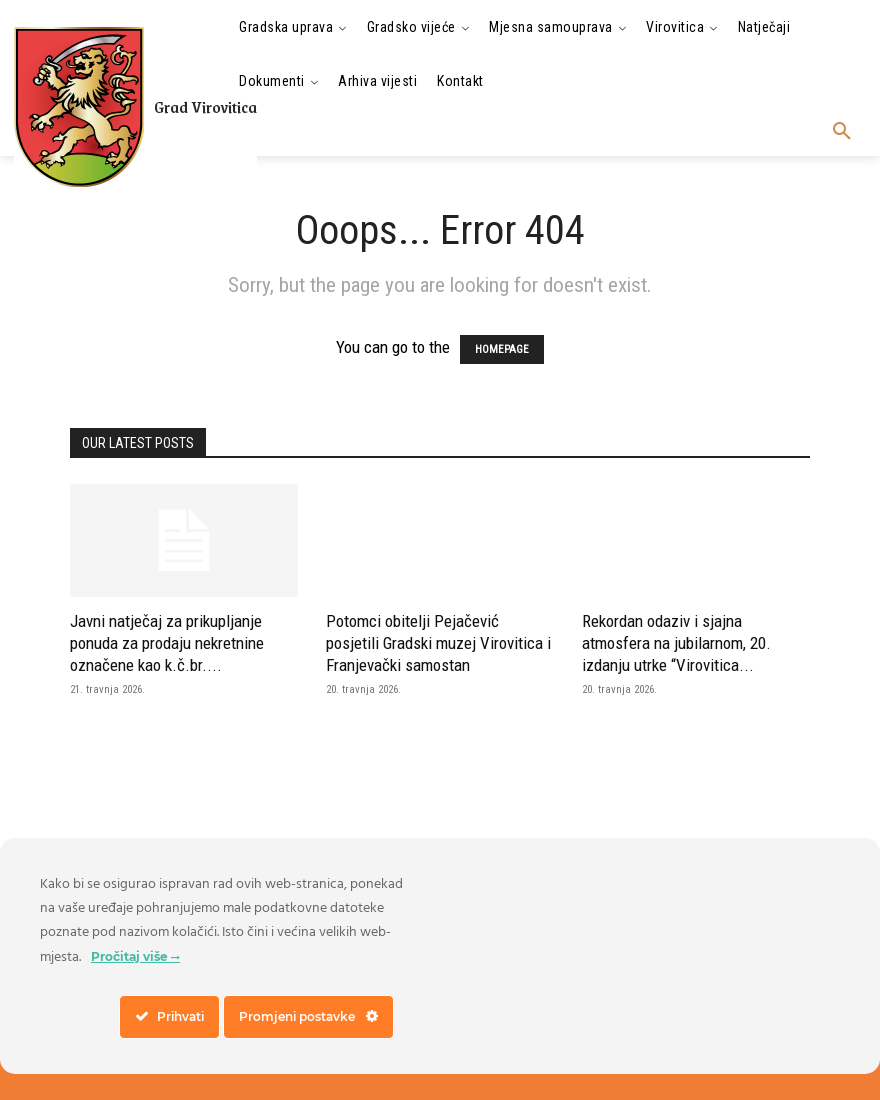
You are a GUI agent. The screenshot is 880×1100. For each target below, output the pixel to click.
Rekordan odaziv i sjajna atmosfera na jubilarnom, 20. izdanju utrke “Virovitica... (676, 643)
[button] (842, 132)
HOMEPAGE (502, 349)
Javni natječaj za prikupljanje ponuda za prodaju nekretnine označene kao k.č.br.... (167, 643)
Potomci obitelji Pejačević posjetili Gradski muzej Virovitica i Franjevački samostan (438, 643)
